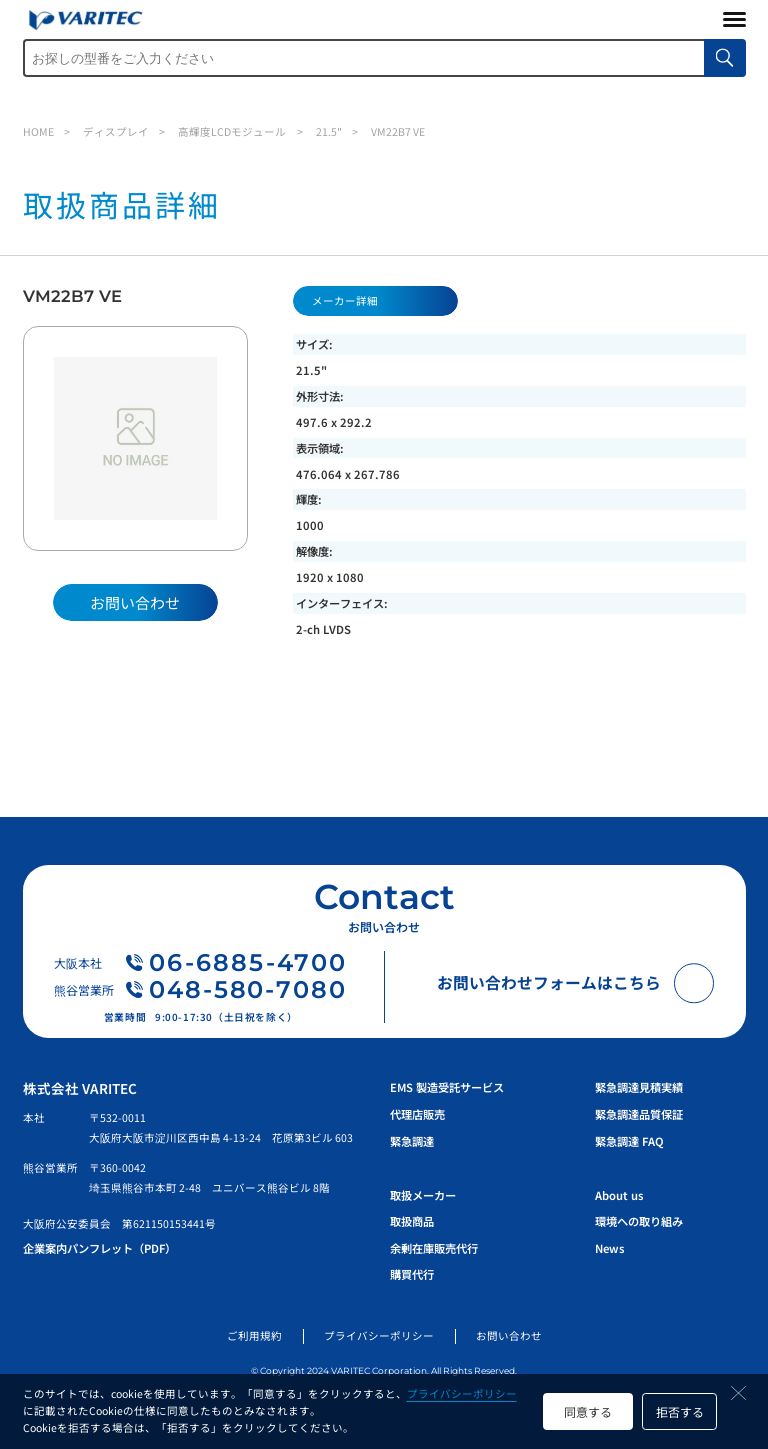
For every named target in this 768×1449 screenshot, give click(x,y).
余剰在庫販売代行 (434, 1248)
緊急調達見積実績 (639, 1087)
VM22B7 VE (398, 131)
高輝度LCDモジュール (232, 131)
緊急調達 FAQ (629, 1141)
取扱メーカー (423, 1195)
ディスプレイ (116, 131)
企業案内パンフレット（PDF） (99, 1248)
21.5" (329, 131)
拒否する (680, 1411)
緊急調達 (412, 1141)
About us (619, 1195)
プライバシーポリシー (462, 1393)
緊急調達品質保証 (639, 1114)
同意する (588, 1411)
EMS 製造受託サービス (447, 1087)
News (609, 1248)
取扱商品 (412, 1221)
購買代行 (412, 1274)
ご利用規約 (254, 1335)
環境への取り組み (639, 1221)
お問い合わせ (509, 1335)
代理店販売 (417, 1114)
